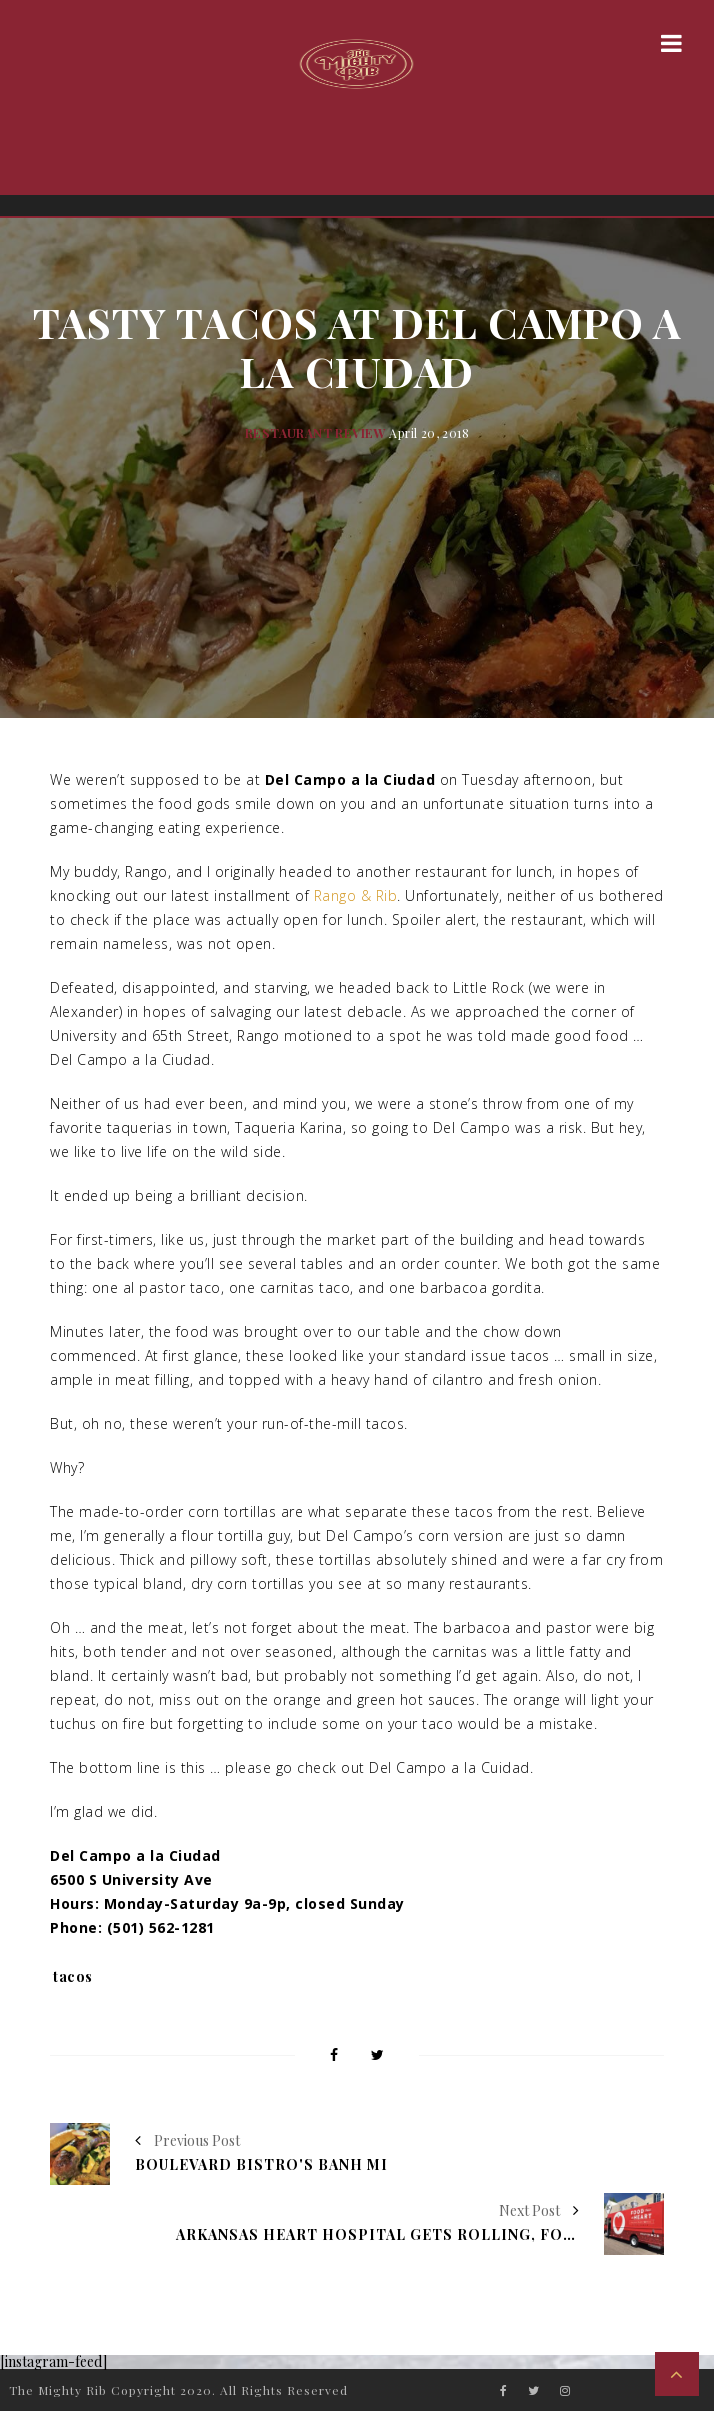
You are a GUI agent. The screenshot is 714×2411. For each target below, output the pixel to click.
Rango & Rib (356, 895)
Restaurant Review (315, 433)
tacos (73, 1976)
